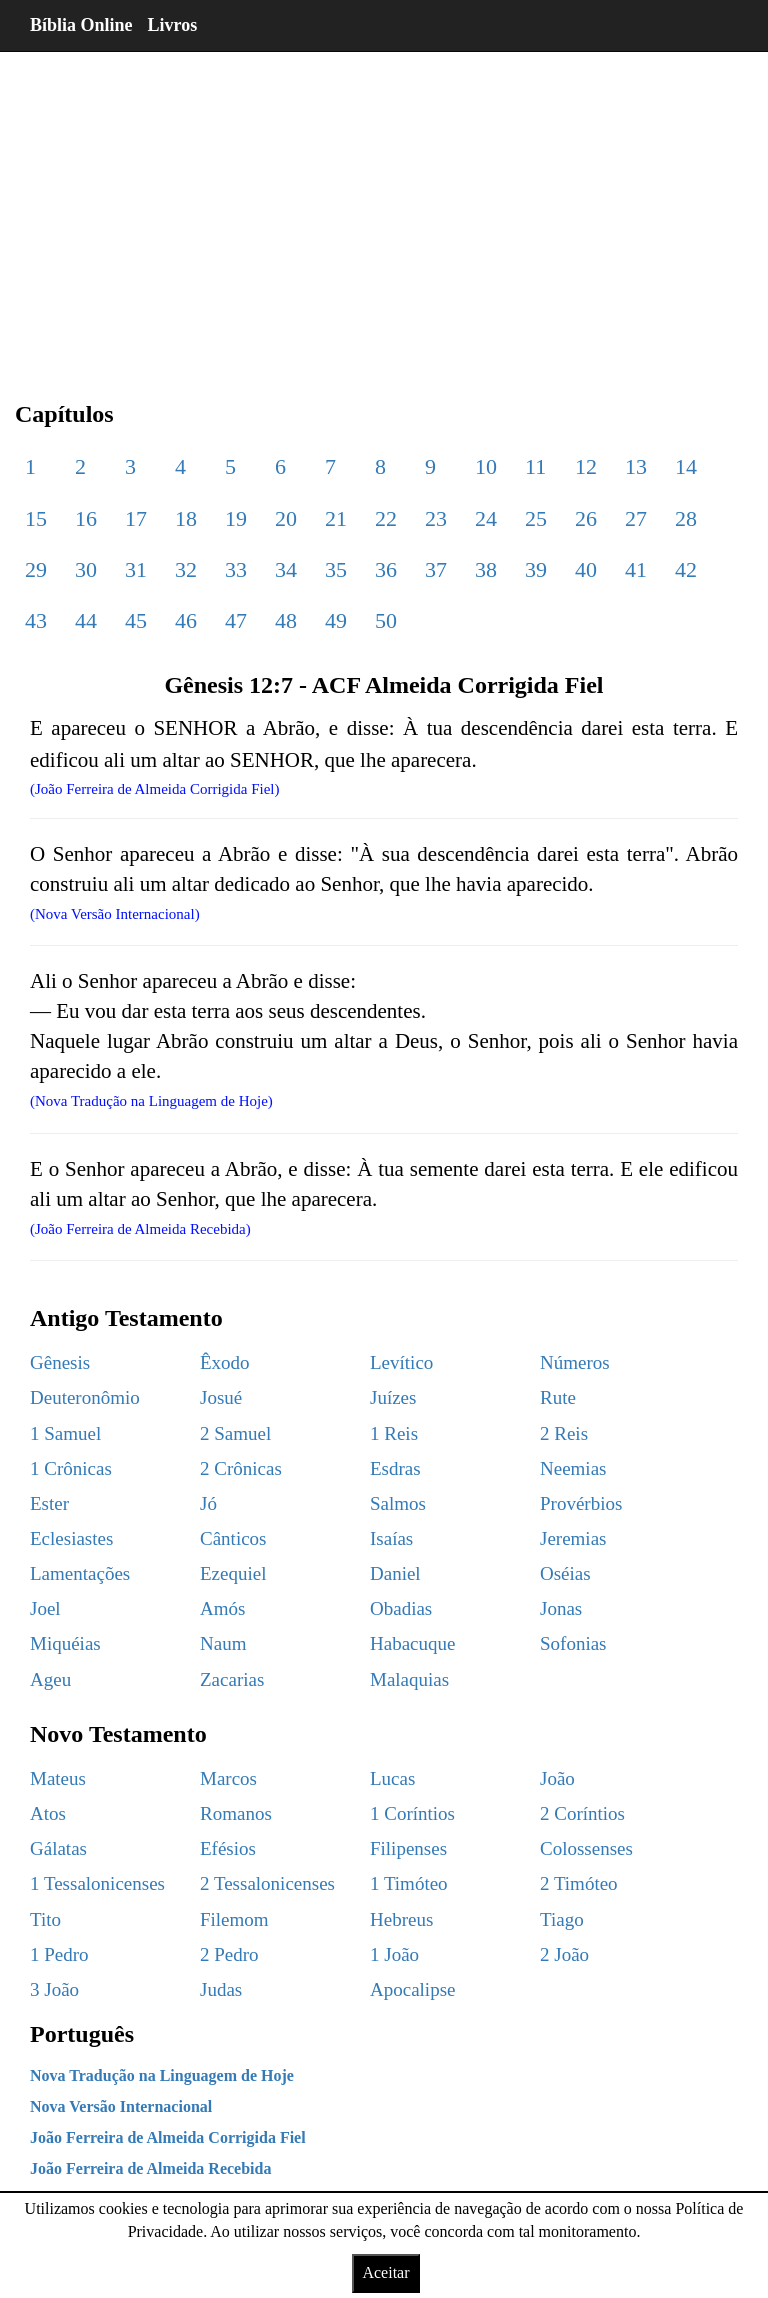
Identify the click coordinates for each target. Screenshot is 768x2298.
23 (436, 518)
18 (186, 518)
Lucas (392, 1778)
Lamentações (80, 1573)
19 (236, 518)
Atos (48, 1813)
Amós (222, 1608)
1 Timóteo (409, 1883)
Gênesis (60, 1362)
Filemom (234, 1919)
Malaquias (409, 1679)
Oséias (565, 1573)
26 (586, 518)
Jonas (561, 1608)
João (557, 1778)
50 (386, 620)
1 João (394, 1954)
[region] (384, 210)
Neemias (573, 1468)
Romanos (236, 1813)
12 (586, 466)
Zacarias (232, 1679)
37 (436, 569)
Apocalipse (412, 1989)
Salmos (398, 1503)
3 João (54, 1989)
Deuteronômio (85, 1397)
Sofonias (573, 1643)
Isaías (391, 1538)
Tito (45, 1919)
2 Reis (564, 1433)
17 (136, 518)
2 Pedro (229, 1954)
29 (36, 569)
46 (186, 620)
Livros (173, 25)
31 (136, 569)
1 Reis (394, 1433)
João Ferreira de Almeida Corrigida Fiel (168, 2137)
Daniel (395, 1573)
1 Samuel (65, 1433)
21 (336, 518)
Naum (223, 1643)
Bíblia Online (81, 25)
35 (336, 569)
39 (536, 569)
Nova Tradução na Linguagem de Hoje (162, 2075)
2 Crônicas (241, 1468)
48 (286, 620)
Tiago (562, 1919)
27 (636, 518)
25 (536, 518)
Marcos (228, 1778)
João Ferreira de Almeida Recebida (150, 2168)
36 (386, 569)
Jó (208, 1503)
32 (186, 569)
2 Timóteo (579, 1883)
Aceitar (385, 2272)
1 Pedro (59, 1954)
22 (386, 518)
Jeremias (573, 1538)
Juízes (393, 1397)
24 (486, 518)
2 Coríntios (582, 1813)
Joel (45, 1608)
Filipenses (408, 1848)
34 (286, 569)
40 (586, 569)
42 (686, 569)
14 (686, 466)
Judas (221, 1989)
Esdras (395, 1468)
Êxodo (225, 1362)
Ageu (50, 1679)
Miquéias (65, 1643)
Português (82, 2034)
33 (236, 569)
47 (236, 620)
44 (86, 620)
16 (86, 518)
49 (336, 620)
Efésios (228, 1848)
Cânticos (233, 1538)
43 (36, 620)
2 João (564, 1954)
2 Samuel (235, 1433)
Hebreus (401, 1919)
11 (535, 466)
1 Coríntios (412, 1813)
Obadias (401, 1608)
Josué (221, 1397)
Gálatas (58, 1848)
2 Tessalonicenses (267, 1883)
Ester (49, 1503)
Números (575, 1362)
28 (686, 518)
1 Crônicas (71, 1468)
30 (86, 569)
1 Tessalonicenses (97, 1883)
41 (636, 569)
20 (286, 518)
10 (486, 466)
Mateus (58, 1778)
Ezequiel (233, 1573)
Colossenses (586, 1848)
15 (36, 518)
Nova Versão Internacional (121, 2106)
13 (636, 466)
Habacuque (412, 1643)
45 (136, 620)
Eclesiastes (71, 1538)
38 (486, 569)
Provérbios (581, 1503)
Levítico (401, 1362)
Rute (558, 1397)
